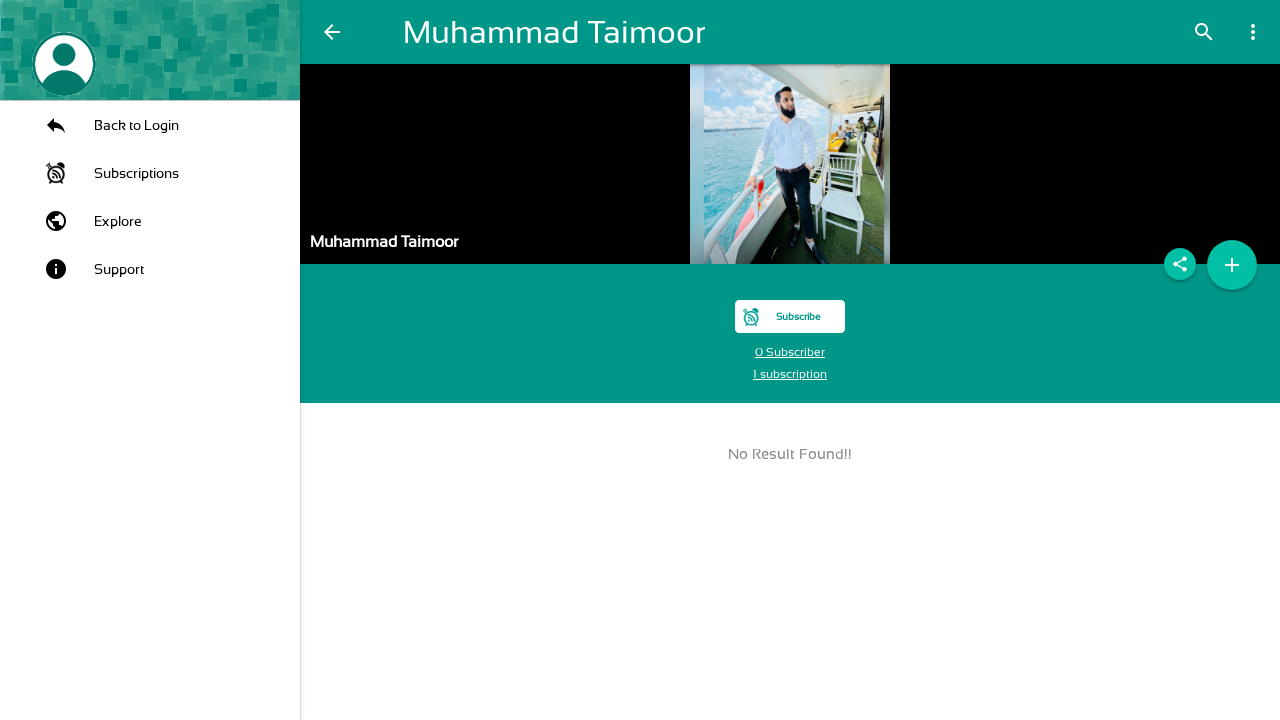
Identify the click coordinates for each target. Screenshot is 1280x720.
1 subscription (790, 374)
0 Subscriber (790, 352)
